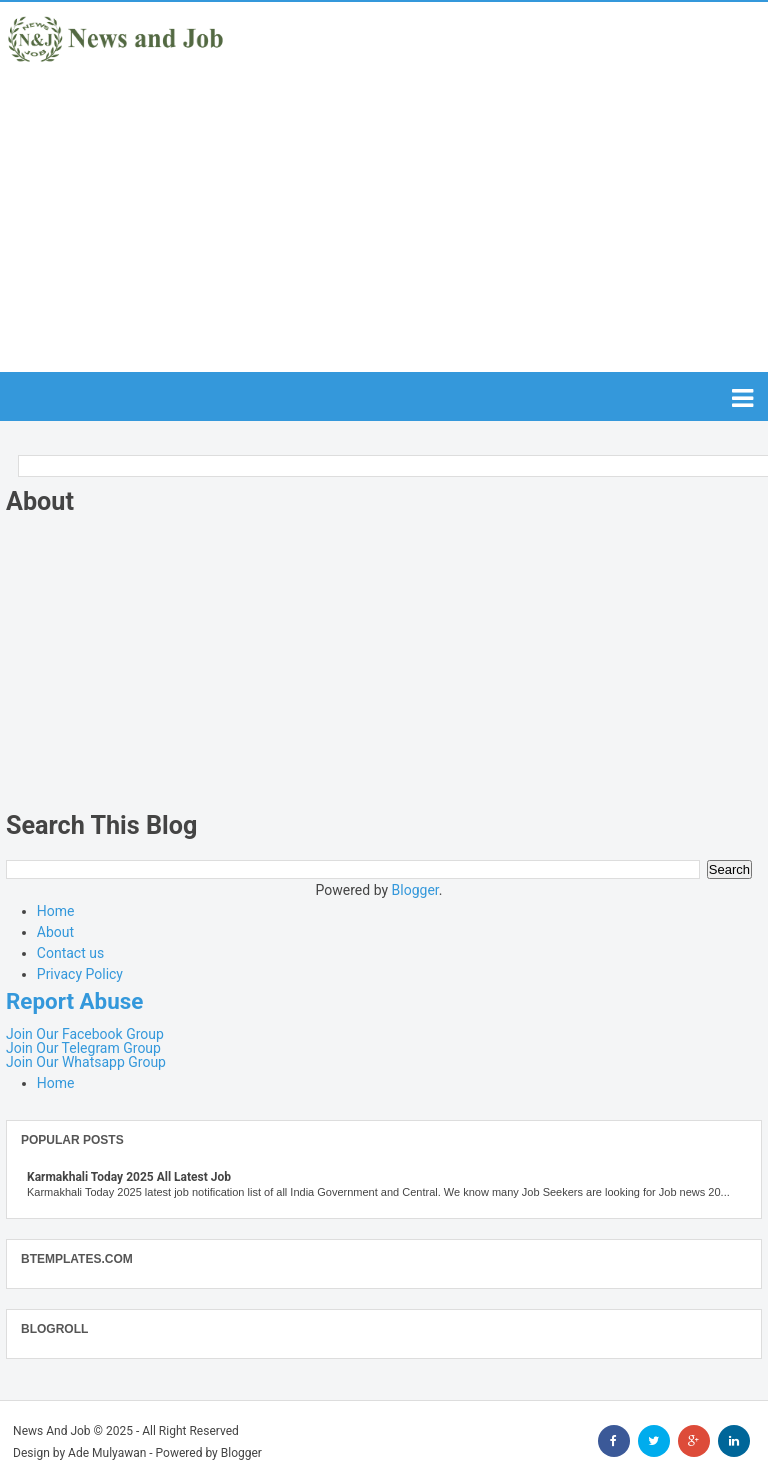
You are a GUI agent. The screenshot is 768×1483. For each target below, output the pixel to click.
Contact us (70, 953)
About (55, 932)
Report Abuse (74, 1001)
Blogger (415, 890)
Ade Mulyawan (107, 1453)
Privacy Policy (80, 974)
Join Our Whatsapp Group (86, 1062)
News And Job (52, 1431)
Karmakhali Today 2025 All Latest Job (129, 1177)
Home (56, 911)
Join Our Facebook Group (85, 1034)
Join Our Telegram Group (83, 1048)
